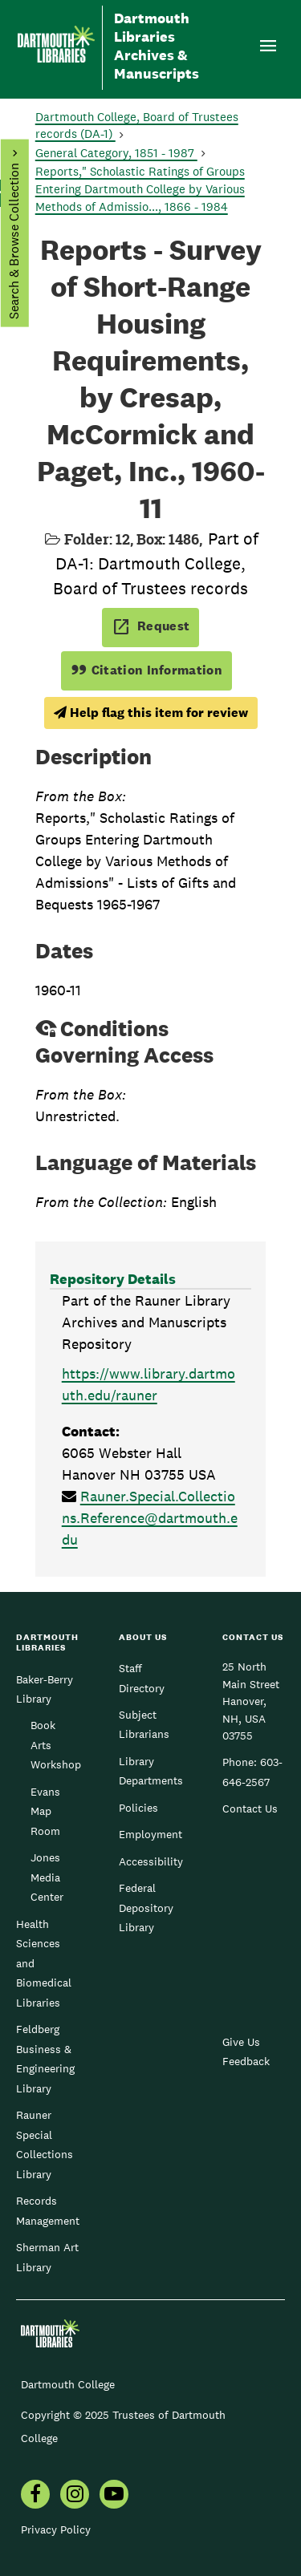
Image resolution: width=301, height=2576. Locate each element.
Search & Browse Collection (13, 241)
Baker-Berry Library (44, 1689)
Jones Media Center (47, 1877)
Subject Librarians (144, 1724)
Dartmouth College (68, 2384)
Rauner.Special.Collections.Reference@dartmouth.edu (150, 1518)
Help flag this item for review (151, 712)
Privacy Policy (56, 2529)
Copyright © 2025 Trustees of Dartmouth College (123, 2426)
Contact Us (250, 1808)
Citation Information (146, 670)
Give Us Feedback (246, 2051)
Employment (150, 1834)
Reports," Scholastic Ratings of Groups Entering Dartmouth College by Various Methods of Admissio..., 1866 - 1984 (140, 189)
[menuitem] (35, 2496)
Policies (138, 1807)
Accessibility (151, 1861)
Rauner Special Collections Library (44, 2144)
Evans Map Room (45, 1811)
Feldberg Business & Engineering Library (45, 2058)
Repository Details (113, 1279)
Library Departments (151, 1771)
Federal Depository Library (146, 1907)
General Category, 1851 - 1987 (116, 152)
